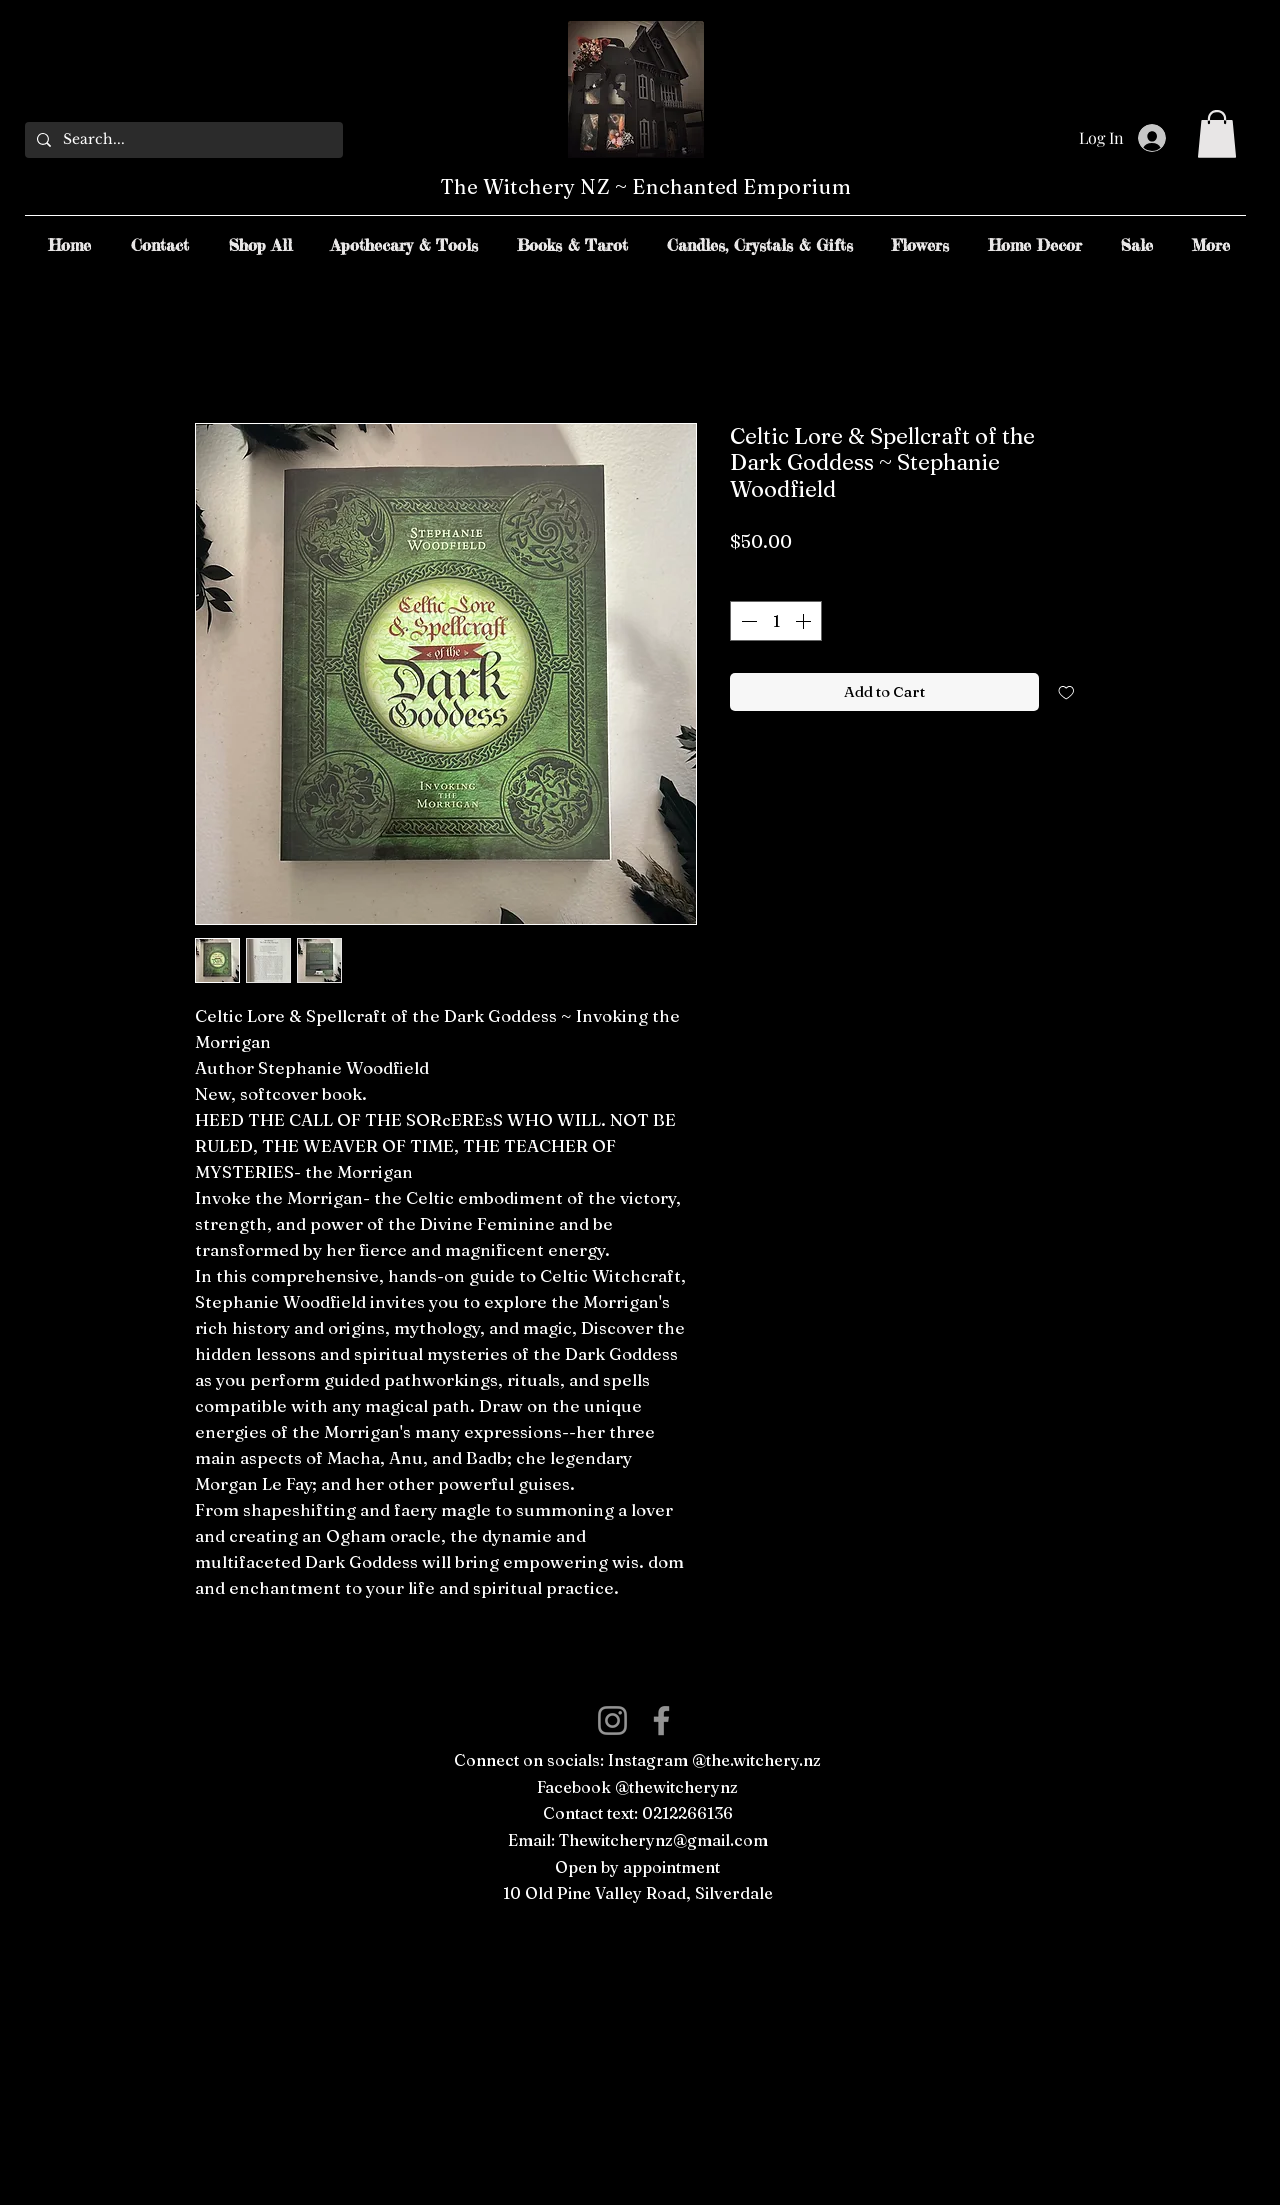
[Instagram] (612, 1720)
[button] (1217, 134)
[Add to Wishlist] (1066, 692)
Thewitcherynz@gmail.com (663, 1840)
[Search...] (182, 140)
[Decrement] (747, 621)
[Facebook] (661, 1720)
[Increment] (805, 621)
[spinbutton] (776, 621)
